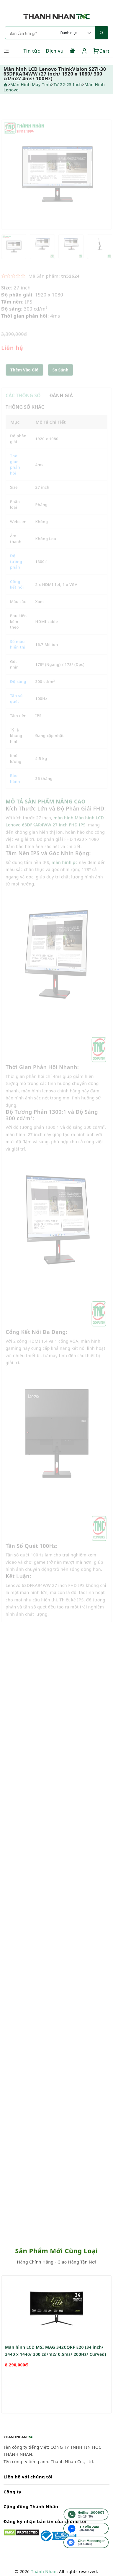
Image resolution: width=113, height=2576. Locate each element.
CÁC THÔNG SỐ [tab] (23, 403)
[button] (60, 378)
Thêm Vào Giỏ (24, 377)
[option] (56, 182)
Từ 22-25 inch (67, 84)
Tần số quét (16, 706)
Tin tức (31, 51)
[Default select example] (76, 32)
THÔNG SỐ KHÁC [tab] (25, 414)
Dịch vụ (55, 51)
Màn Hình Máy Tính (30, 84)
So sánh (60, 377)
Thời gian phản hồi (15, 472)
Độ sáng (18, 689)
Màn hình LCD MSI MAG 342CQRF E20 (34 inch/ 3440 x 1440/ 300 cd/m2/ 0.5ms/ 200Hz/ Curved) (55, 2375)
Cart (101, 51)
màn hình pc (65, 870)
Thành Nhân (44, 2571)
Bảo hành (15, 786)
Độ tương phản (16, 569)
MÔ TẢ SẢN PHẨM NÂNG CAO (46, 809)
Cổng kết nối (17, 592)
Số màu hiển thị (17, 652)
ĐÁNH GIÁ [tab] (61, 403)
